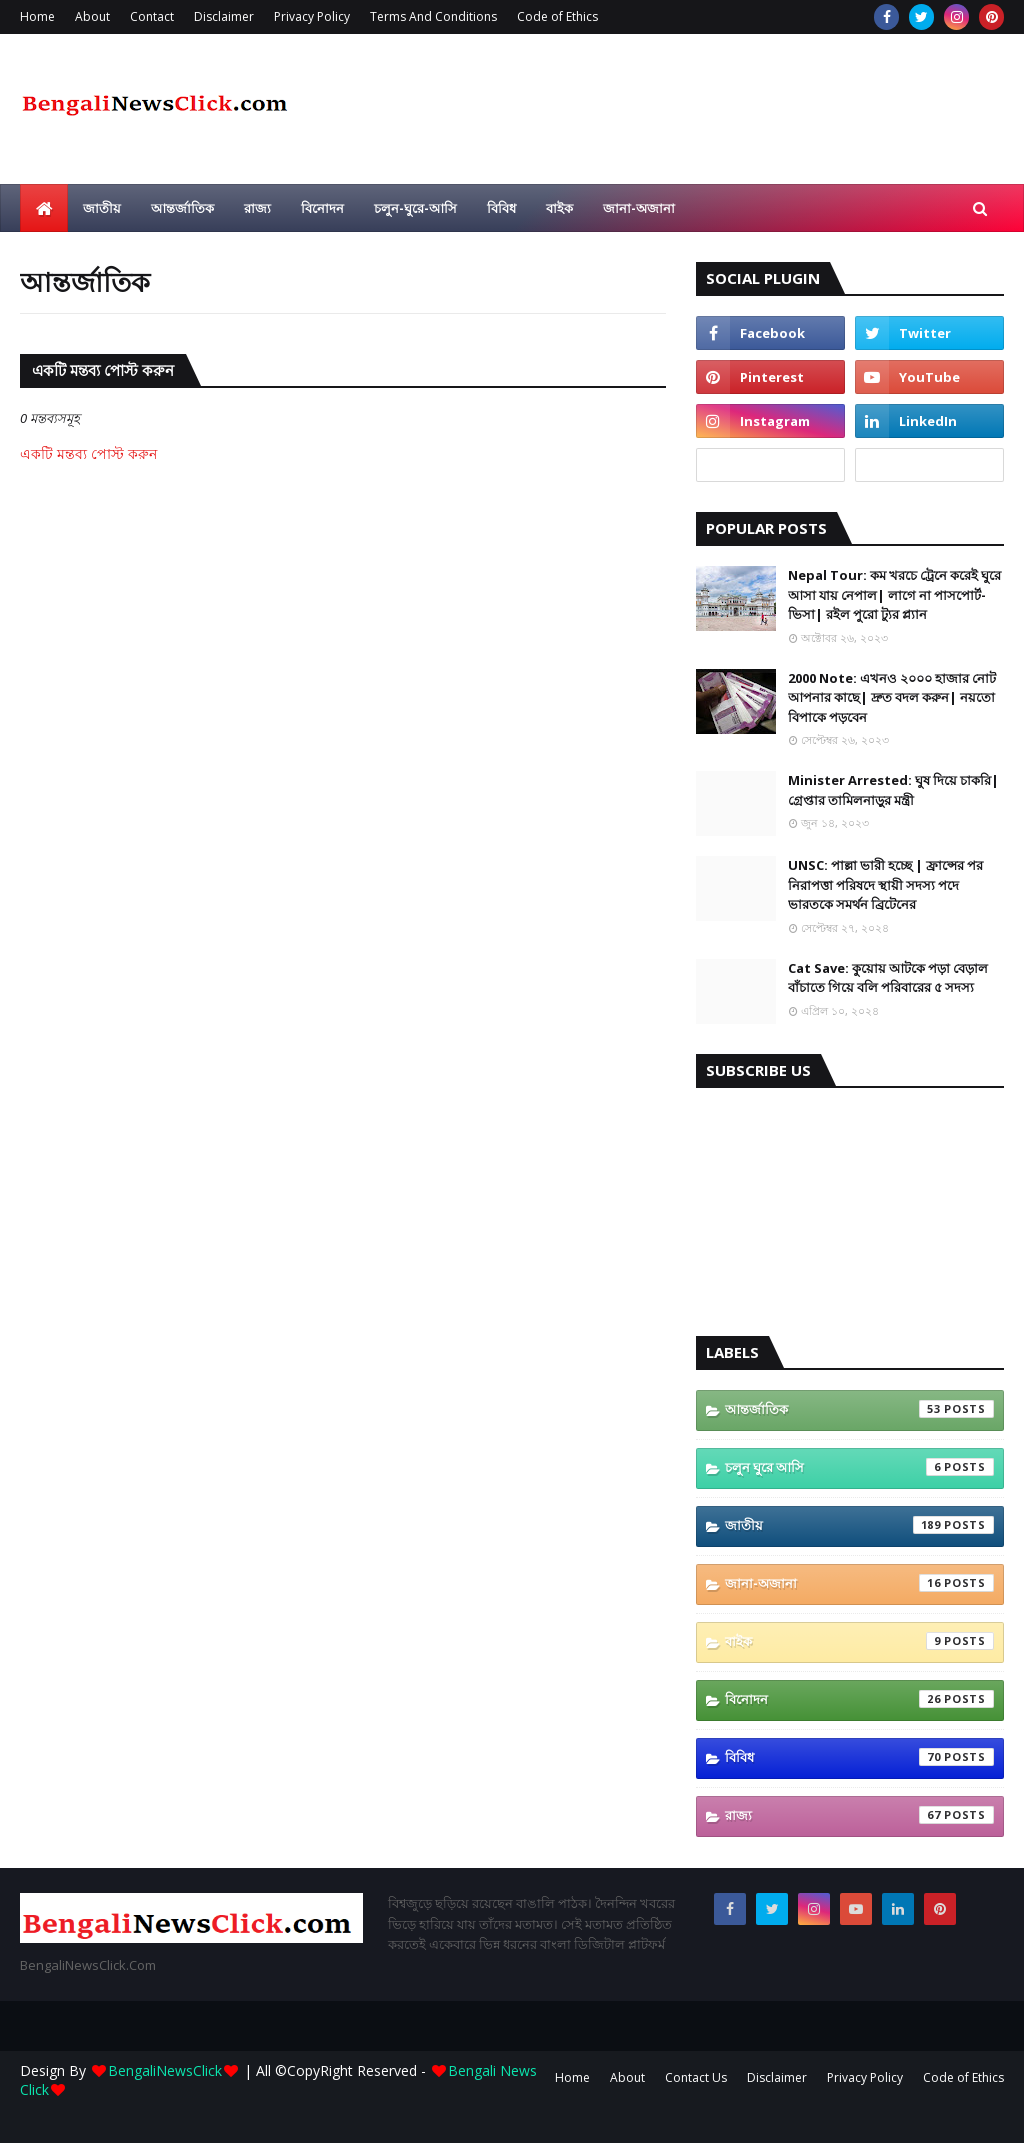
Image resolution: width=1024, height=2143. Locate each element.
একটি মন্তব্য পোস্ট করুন (88, 453)
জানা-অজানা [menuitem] (639, 208)
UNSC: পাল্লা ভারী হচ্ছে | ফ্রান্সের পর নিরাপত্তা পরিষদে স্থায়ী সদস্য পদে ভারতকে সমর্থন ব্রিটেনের (885, 884)
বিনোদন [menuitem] (322, 208)
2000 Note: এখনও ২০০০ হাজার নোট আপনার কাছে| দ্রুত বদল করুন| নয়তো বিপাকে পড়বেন (892, 697)
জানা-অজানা (859, 1583)
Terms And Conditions (433, 16)
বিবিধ (859, 1757)
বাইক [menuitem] (559, 208)
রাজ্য (859, 1815)
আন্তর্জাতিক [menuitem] (182, 208)
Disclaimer (224, 16)
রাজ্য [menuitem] (257, 208)
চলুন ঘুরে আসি (859, 1467)
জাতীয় (859, 1525)
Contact (152, 16)
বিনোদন (859, 1699)
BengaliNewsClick (165, 2070)
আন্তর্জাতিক (859, 1409)
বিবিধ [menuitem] (501, 208)
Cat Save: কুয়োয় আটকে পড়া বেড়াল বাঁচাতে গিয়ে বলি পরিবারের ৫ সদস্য (888, 978)
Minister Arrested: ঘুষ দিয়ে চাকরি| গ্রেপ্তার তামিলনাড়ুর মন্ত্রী (893, 790)
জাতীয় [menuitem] (102, 208)
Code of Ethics (557, 16)
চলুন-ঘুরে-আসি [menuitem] (415, 208)
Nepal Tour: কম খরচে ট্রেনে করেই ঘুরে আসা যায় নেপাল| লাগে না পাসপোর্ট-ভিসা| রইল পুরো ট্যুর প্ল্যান (894, 594)
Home (37, 16)
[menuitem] (44, 208)
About (92, 16)
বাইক (859, 1641)
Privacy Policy (312, 16)
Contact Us (696, 2077)
